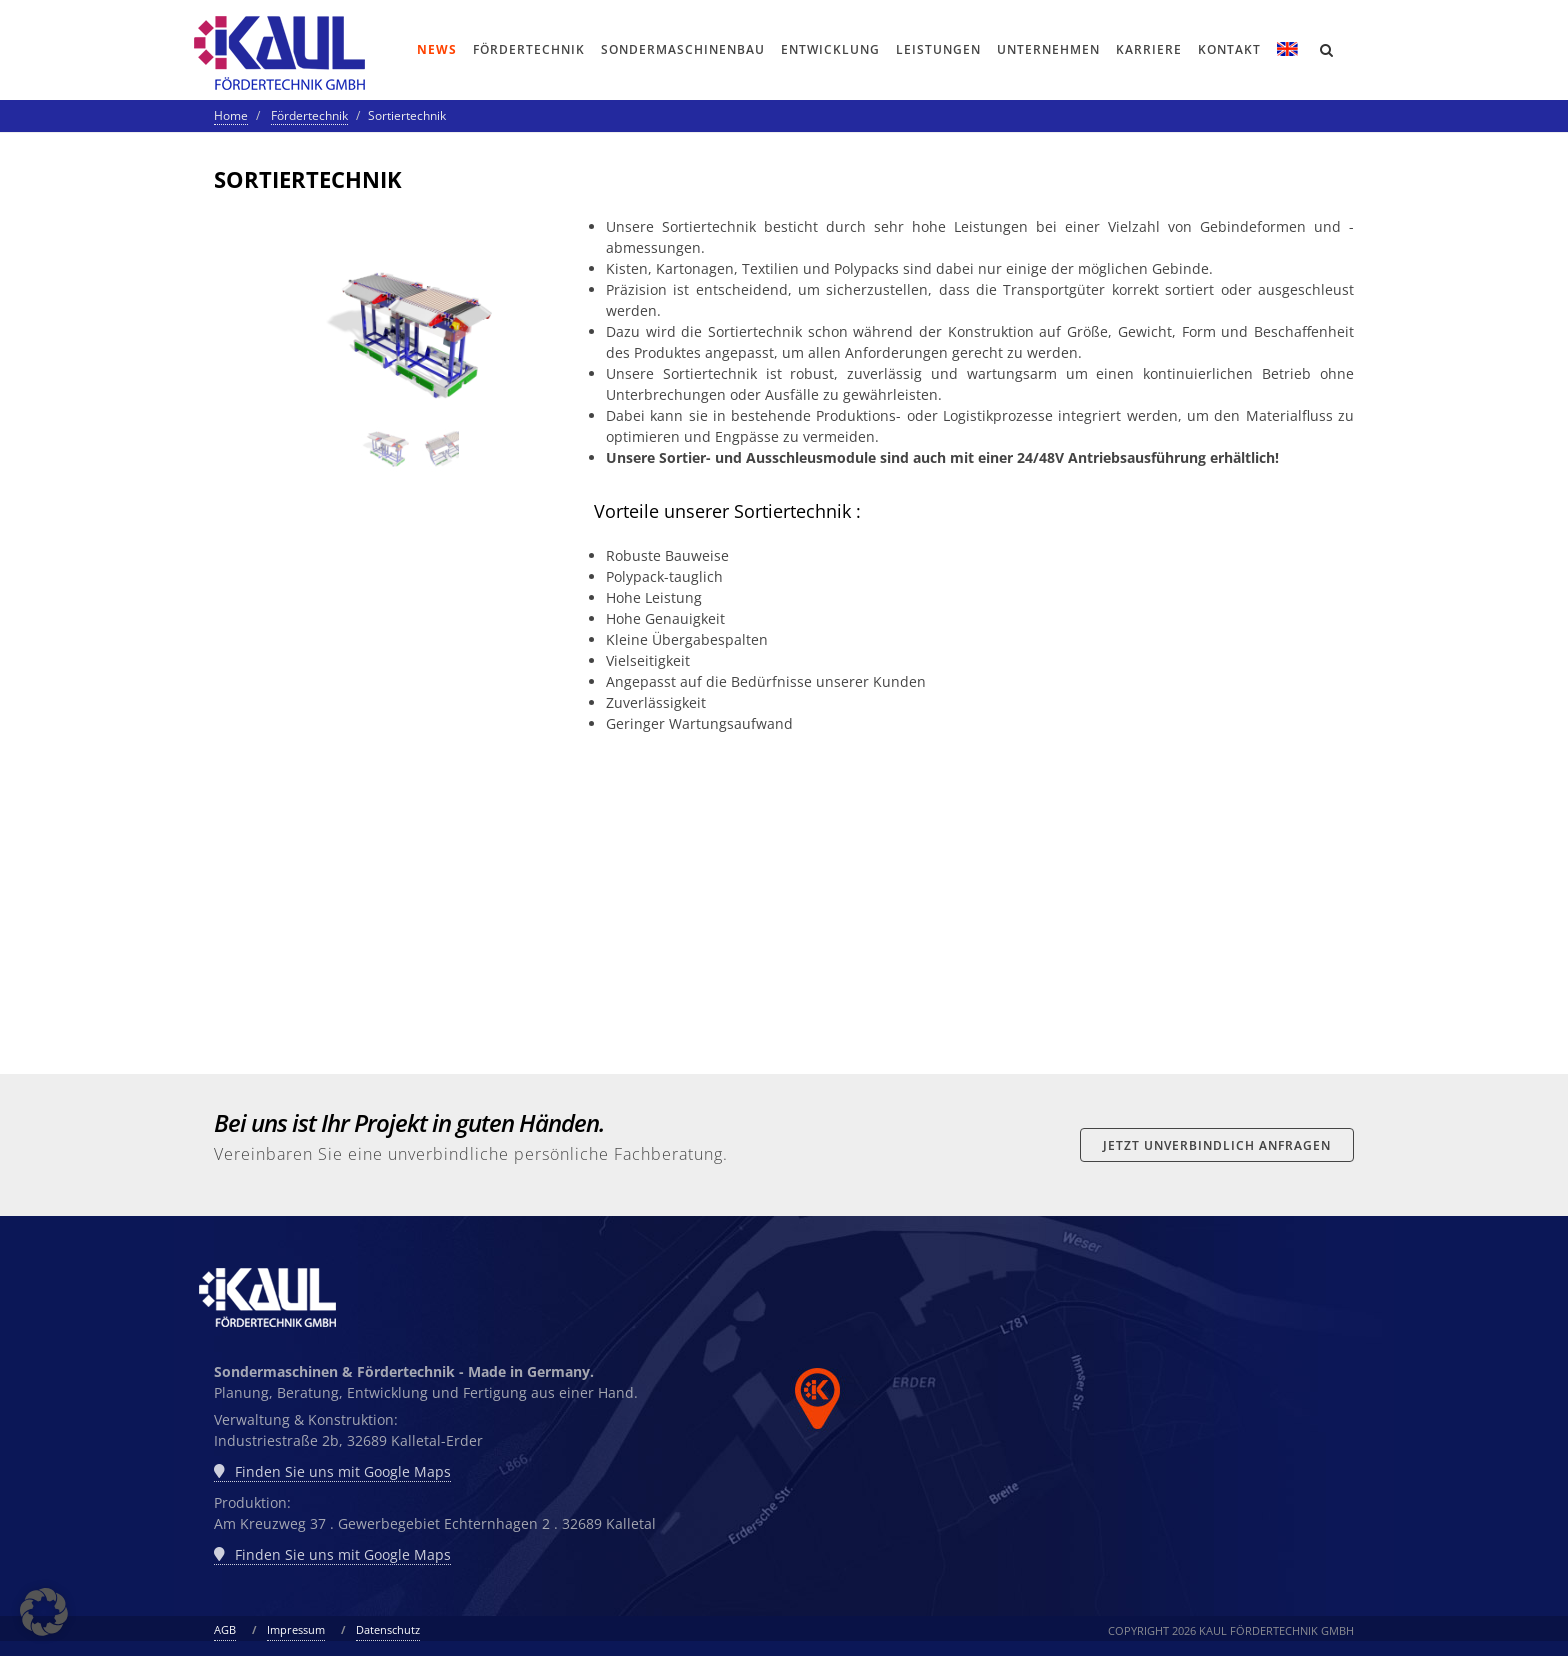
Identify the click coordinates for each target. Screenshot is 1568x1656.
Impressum (296, 1629)
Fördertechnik (529, 49)
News (437, 49)
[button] (44, 1612)
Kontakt (1229, 49)
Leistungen (938, 49)
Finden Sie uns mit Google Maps (332, 1472)
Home (231, 115)
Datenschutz (388, 1629)
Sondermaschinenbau (683, 49)
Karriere (1149, 49)
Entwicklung (830, 49)
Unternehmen (1048, 49)
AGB (225, 1629)
